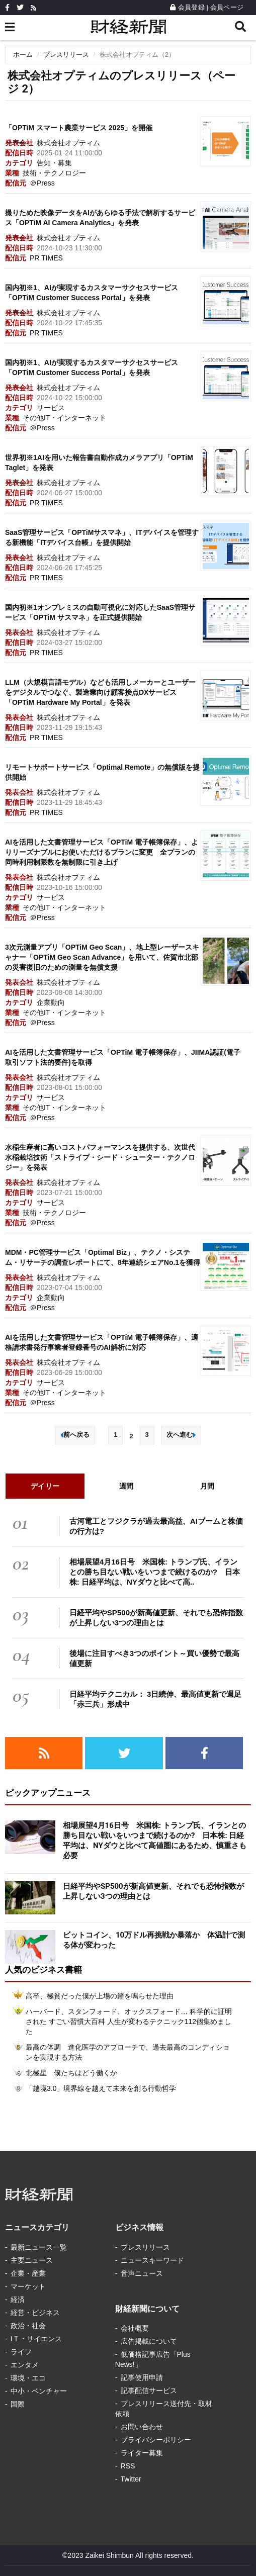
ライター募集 (142, 2453)
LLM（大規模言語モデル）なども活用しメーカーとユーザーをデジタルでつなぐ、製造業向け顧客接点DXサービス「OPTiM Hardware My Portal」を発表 (100, 692)
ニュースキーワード (152, 2260)
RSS (128, 2466)
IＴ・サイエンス (36, 2339)
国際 (18, 2404)
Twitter (131, 2479)
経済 (18, 2299)
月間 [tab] (207, 1486)
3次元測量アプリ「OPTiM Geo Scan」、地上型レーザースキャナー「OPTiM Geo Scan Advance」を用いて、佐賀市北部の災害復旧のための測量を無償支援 (102, 957)
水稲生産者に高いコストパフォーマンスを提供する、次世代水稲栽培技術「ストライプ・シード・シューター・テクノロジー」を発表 (100, 1157)
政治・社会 (28, 2326)
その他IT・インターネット (64, 418)
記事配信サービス (149, 2390)
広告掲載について (149, 2341)
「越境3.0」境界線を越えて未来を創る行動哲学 (101, 2088)
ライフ (21, 2352)
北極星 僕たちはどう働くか (71, 2073)
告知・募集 (54, 163)
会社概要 (135, 2328)
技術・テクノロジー (54, 173)
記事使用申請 (142, 2377)
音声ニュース (142, 2273)
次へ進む (181, 1434)
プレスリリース (66, 54)
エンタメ (25, 2365)
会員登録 (187, 7)
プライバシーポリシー (156, 2440)
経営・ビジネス (35, 2313)
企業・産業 (28, 2273)
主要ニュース (32, 2260)
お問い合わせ (142, 2427)
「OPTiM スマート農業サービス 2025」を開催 (78, 128)
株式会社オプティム (68, 143)
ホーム (23, 54)
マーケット (28, 2286)
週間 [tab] (126, 1486)
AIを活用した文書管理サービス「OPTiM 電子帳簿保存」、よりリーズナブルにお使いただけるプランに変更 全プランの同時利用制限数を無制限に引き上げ (101, 852)
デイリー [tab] (45, 1486)
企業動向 (51, 1002)
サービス (51, 408)
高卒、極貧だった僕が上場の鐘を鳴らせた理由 (100, 1996)
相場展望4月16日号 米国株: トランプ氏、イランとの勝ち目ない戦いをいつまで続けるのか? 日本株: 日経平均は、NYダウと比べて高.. (154, 1571)
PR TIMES (46, 258)
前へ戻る (75, 1434)
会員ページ (226, 7)
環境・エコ (28, 2378)
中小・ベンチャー (39, 2391)
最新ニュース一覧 (39, 2247)
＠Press (42, 183)
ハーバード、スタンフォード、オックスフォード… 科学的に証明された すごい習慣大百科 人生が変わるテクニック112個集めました (129, 2021)
